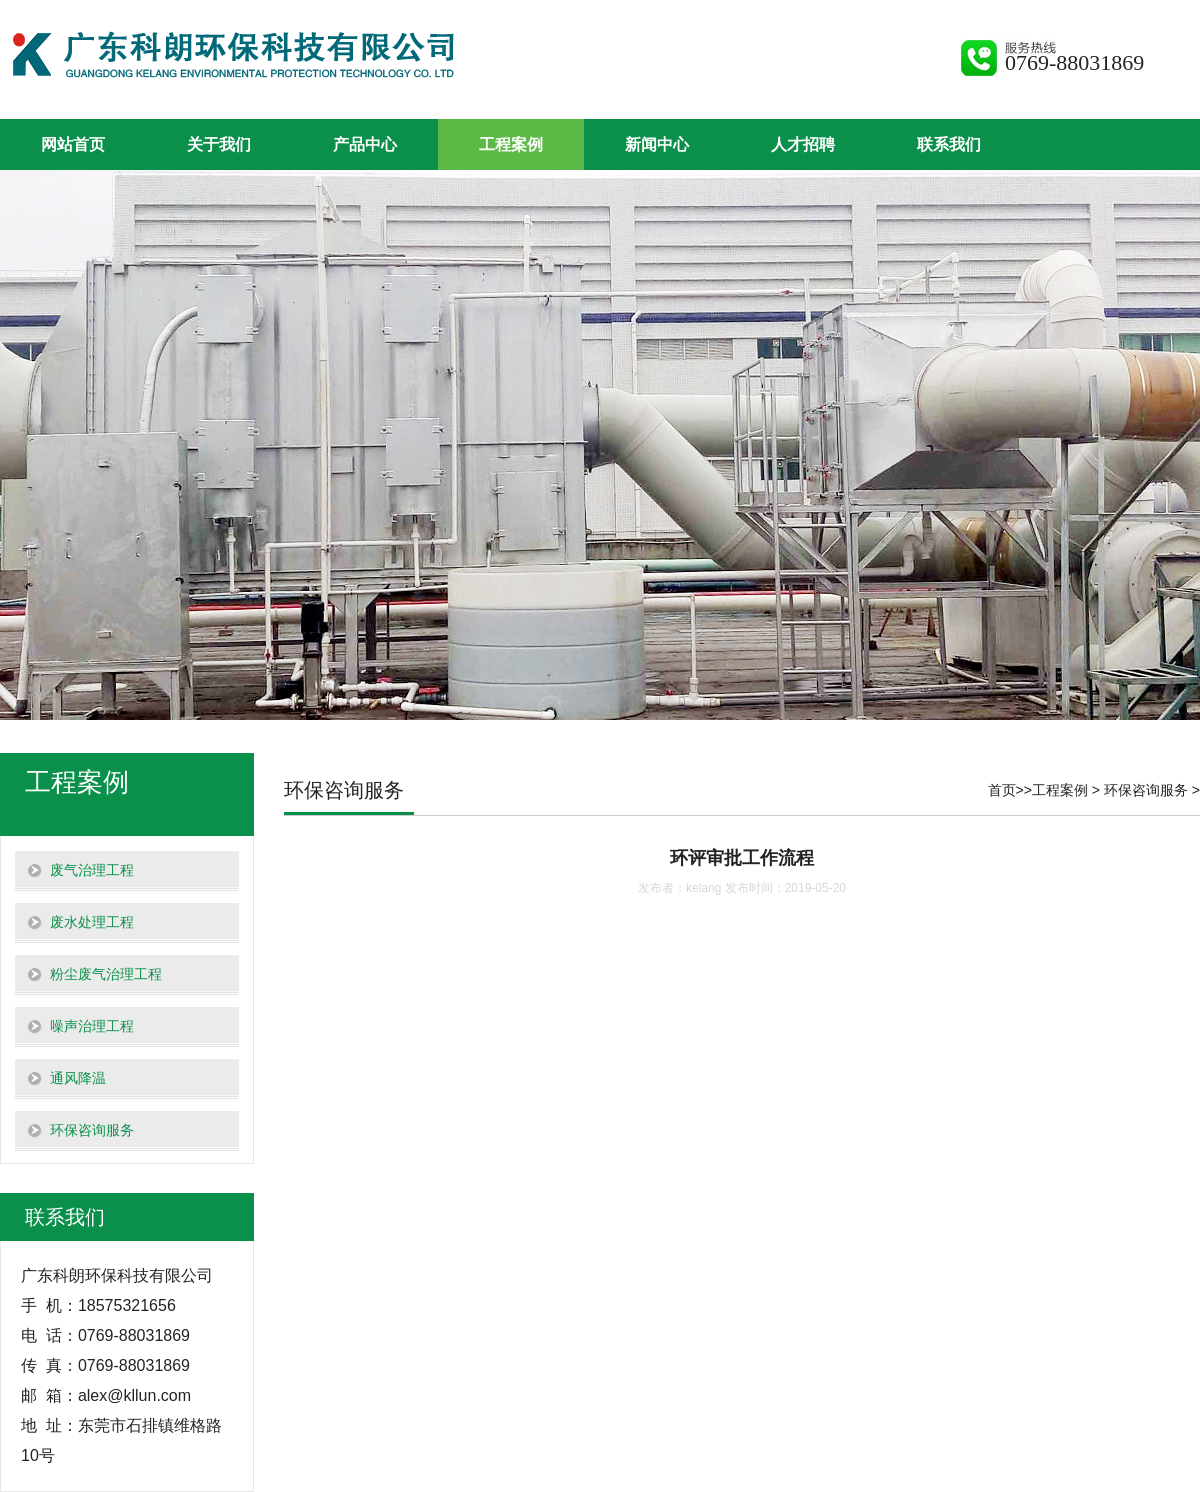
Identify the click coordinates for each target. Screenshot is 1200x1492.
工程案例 (511, 144)
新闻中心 (657, 144)
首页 (1002, 790)
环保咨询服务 (1146, 790)
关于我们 (219, 144)
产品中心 (365, 144)
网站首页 (73, 144)
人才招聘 (803, 144)
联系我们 (949, 144)
